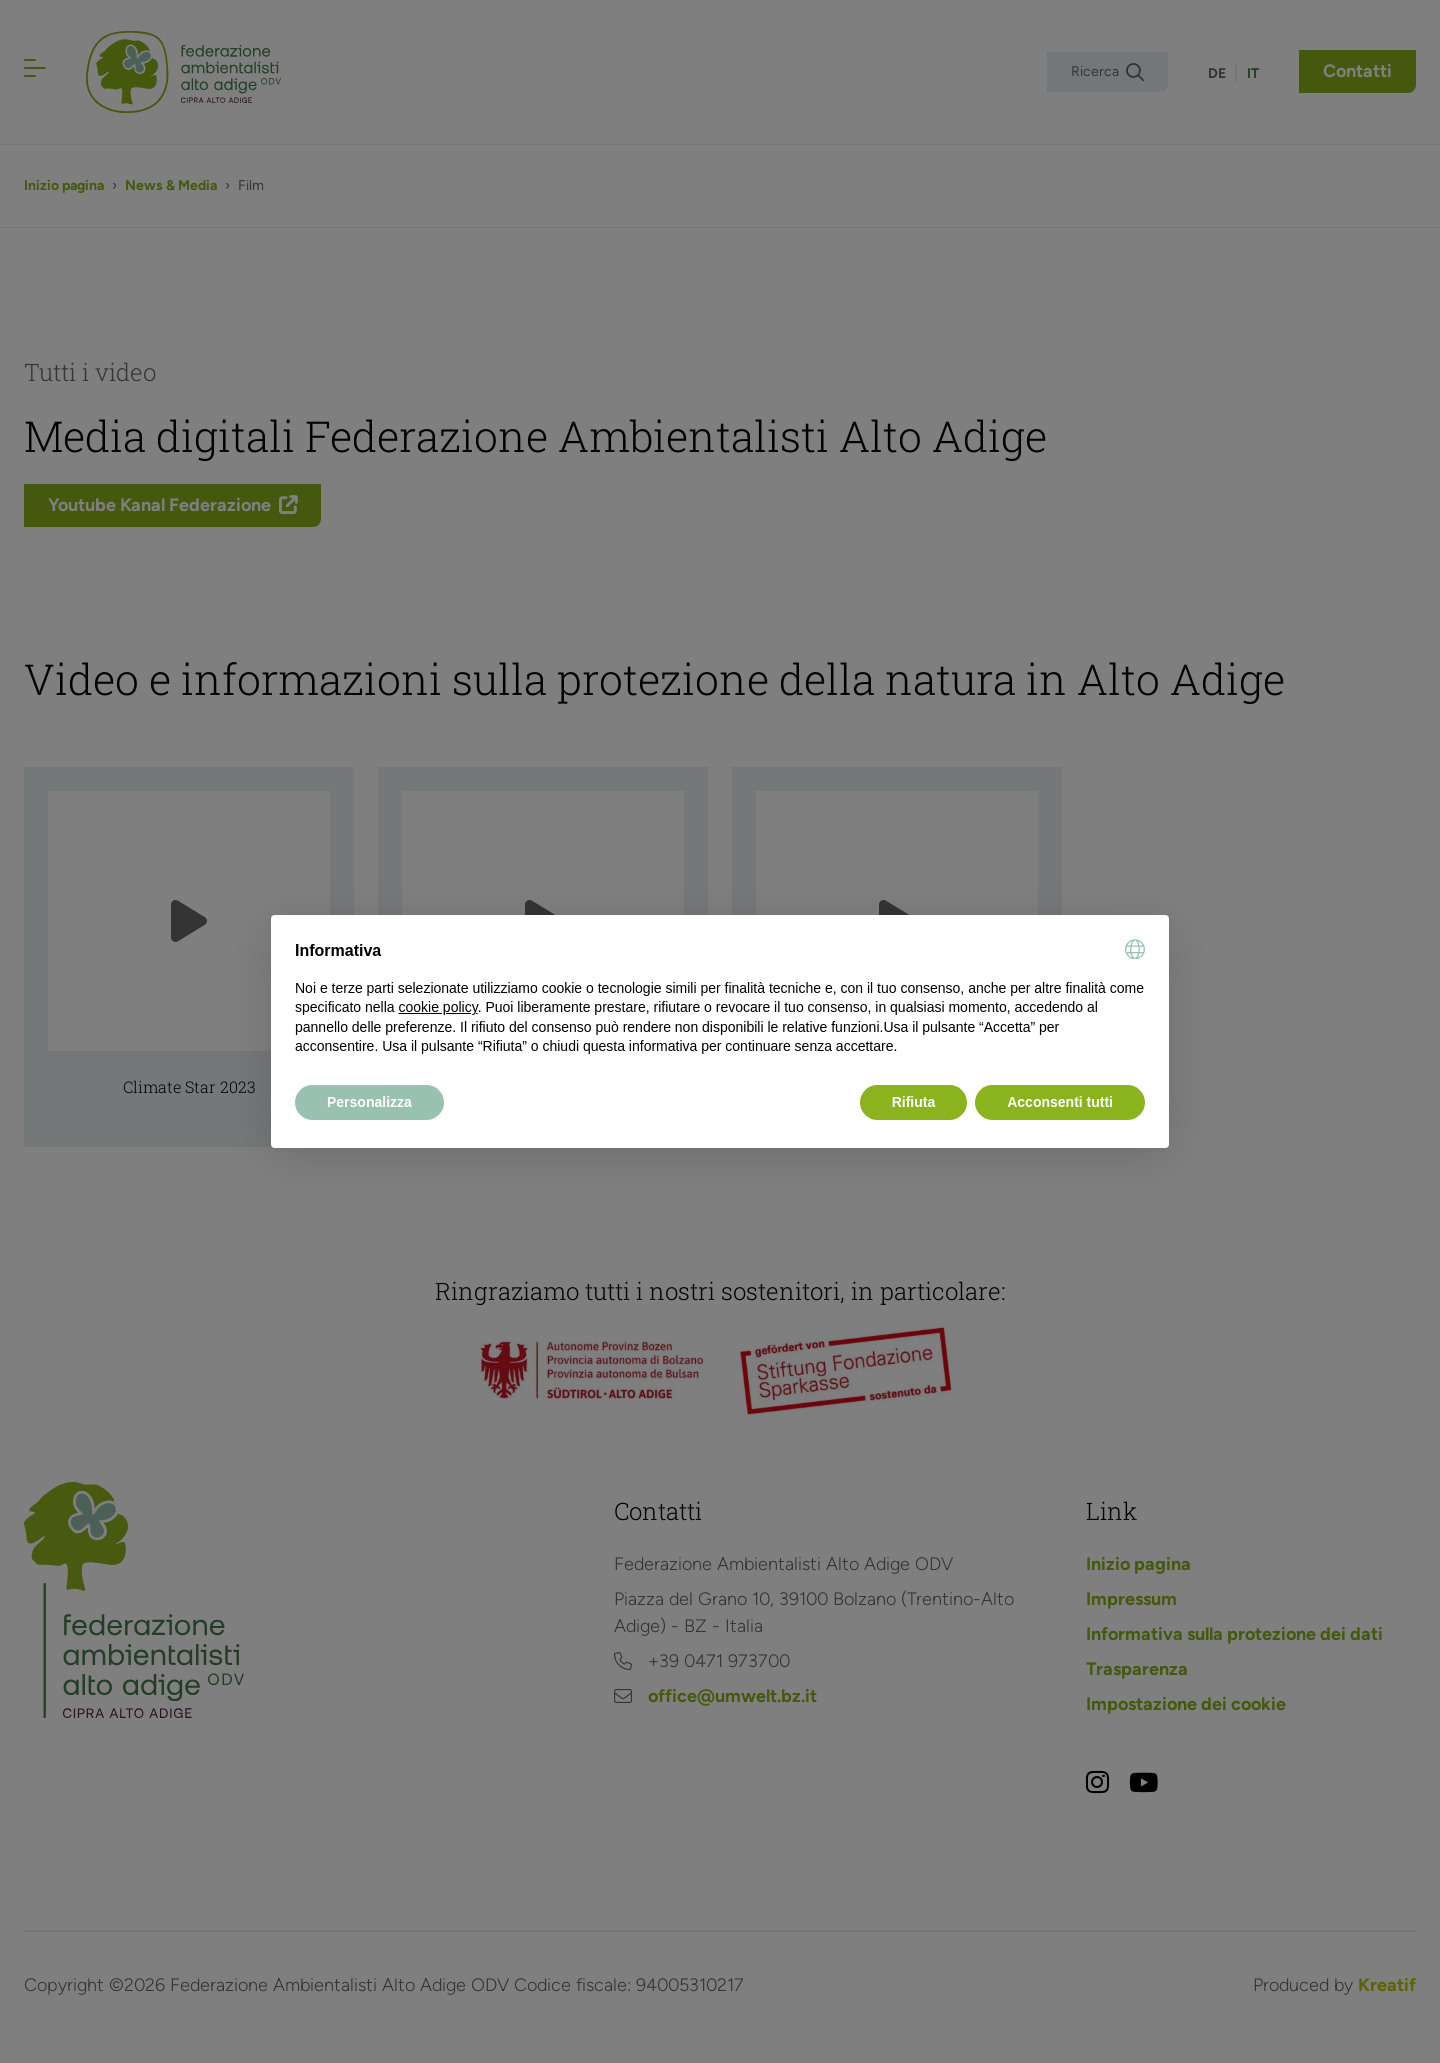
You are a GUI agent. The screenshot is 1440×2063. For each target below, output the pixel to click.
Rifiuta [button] (914, 1102)
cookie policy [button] (438, 1007)
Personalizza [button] (369, 1102)
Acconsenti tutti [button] (1060, 1102)
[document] (720, 998)
